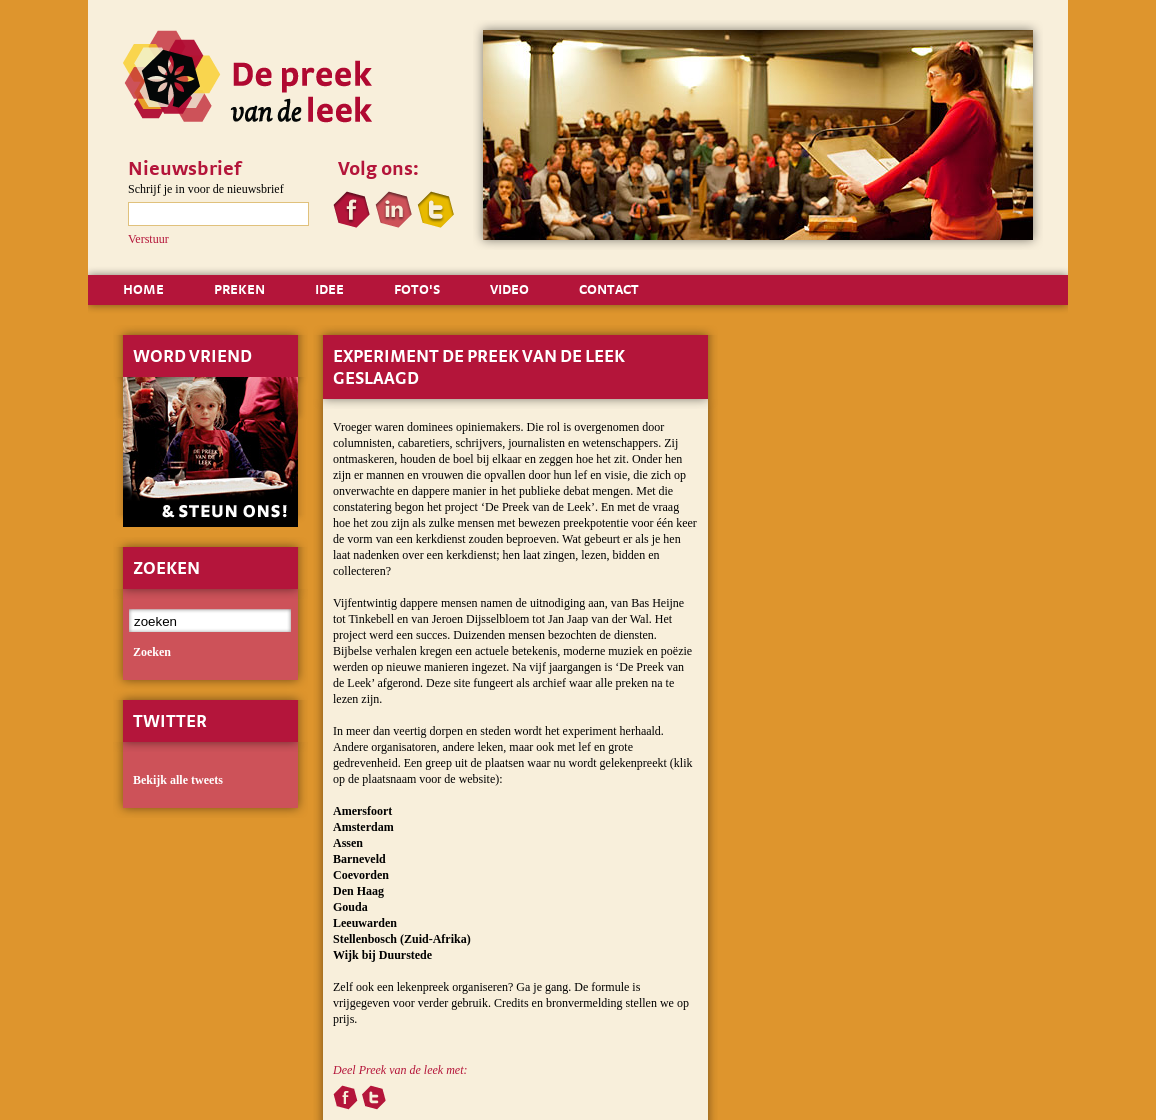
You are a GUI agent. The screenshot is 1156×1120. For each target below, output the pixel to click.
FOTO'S (417, 289)
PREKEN (239, 289)
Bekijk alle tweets (178, 780)
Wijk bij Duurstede (382, 955)
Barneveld (359, 859)
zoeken (152, 652)
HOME (143, 289)
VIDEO (509, 289)
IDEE (329, 289)
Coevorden (361, 875)
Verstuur (148, 239)
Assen (348, 843)
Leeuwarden (365, 923)
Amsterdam (363, 827)
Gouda (350, 907)
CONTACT (609, 289)
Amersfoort (362, 811)
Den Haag (358, 891)
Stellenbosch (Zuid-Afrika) (402, 939)
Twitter (170, 720)
